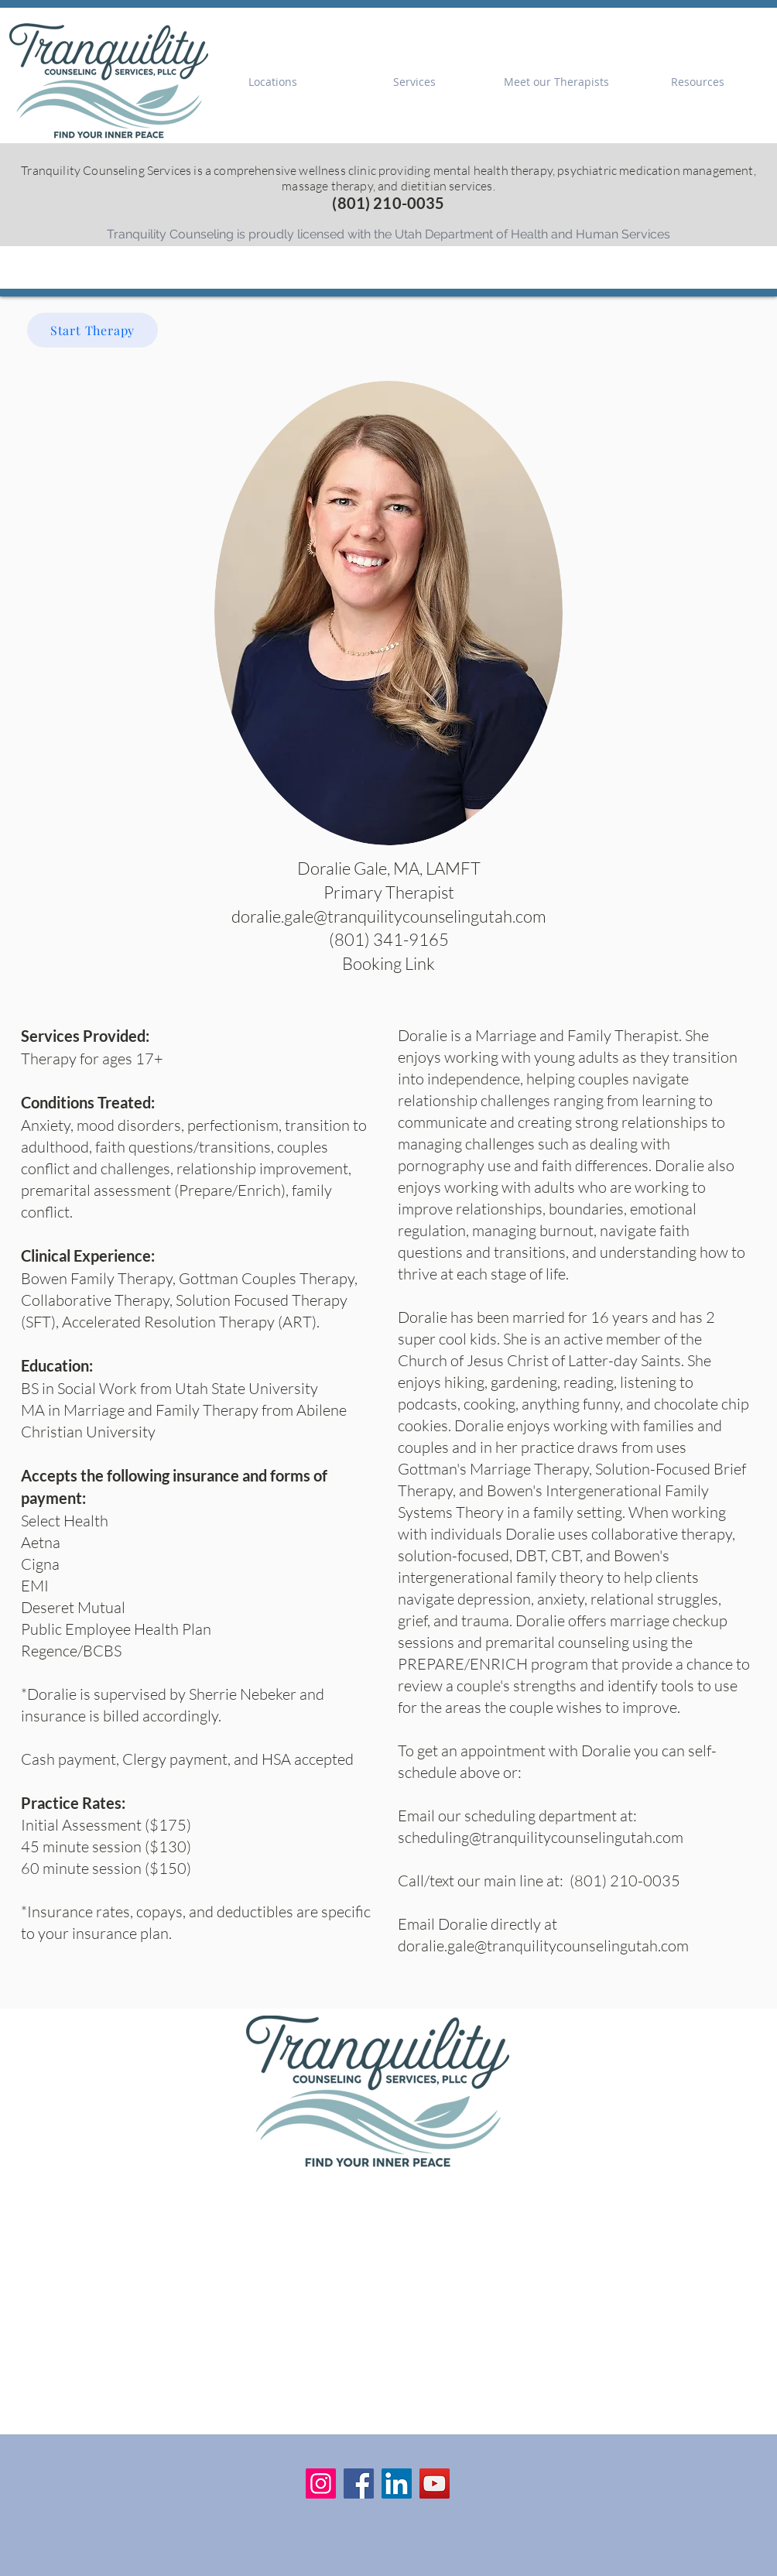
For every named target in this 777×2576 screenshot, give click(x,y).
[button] (273, 82)
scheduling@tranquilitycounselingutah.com (540, 1837)
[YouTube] (434, 2483)
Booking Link (388, 963)
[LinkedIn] (397, 2483)
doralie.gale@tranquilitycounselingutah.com (543, 1945)
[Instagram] (321, 2483)
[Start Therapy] (92, 330)
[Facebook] (359, 2483)
